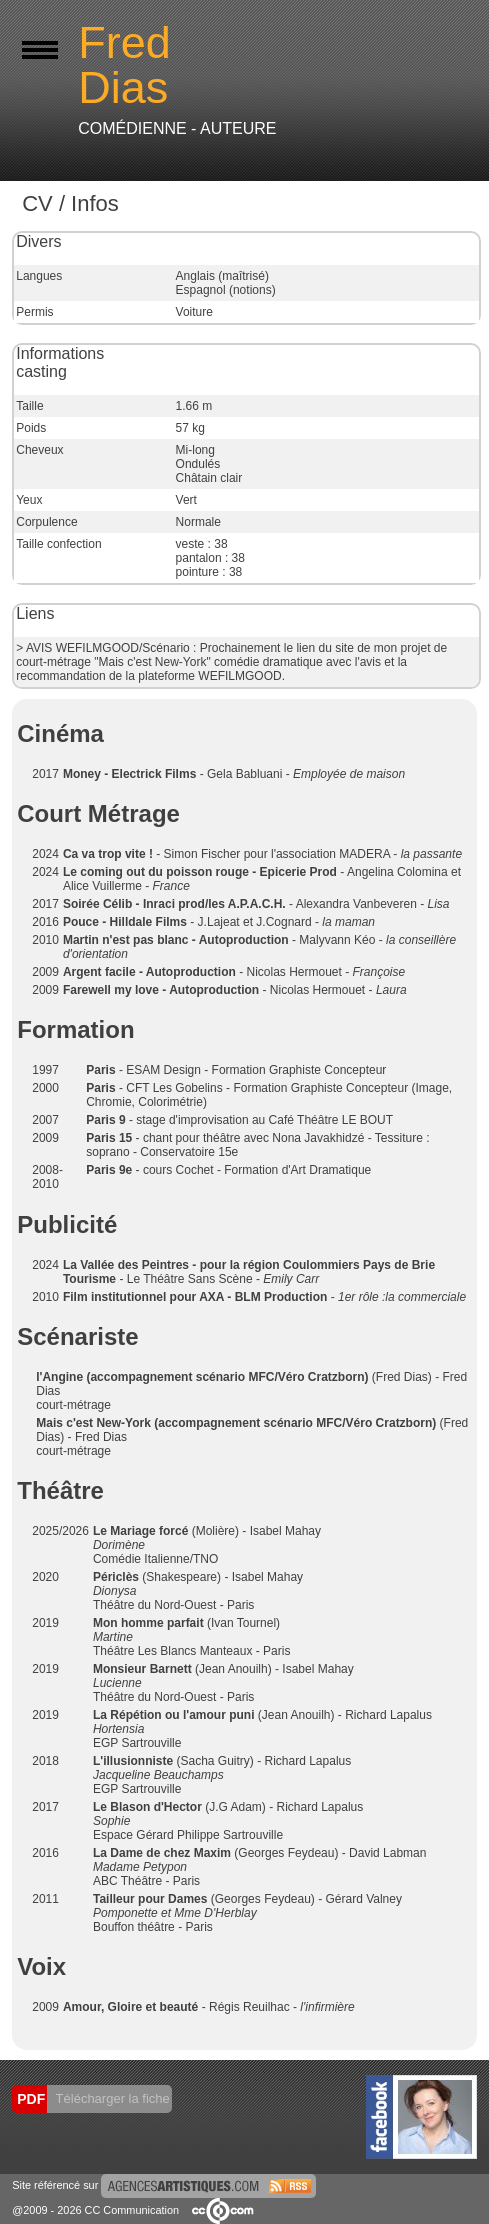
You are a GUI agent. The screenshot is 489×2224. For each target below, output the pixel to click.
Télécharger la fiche (111, 2098)
